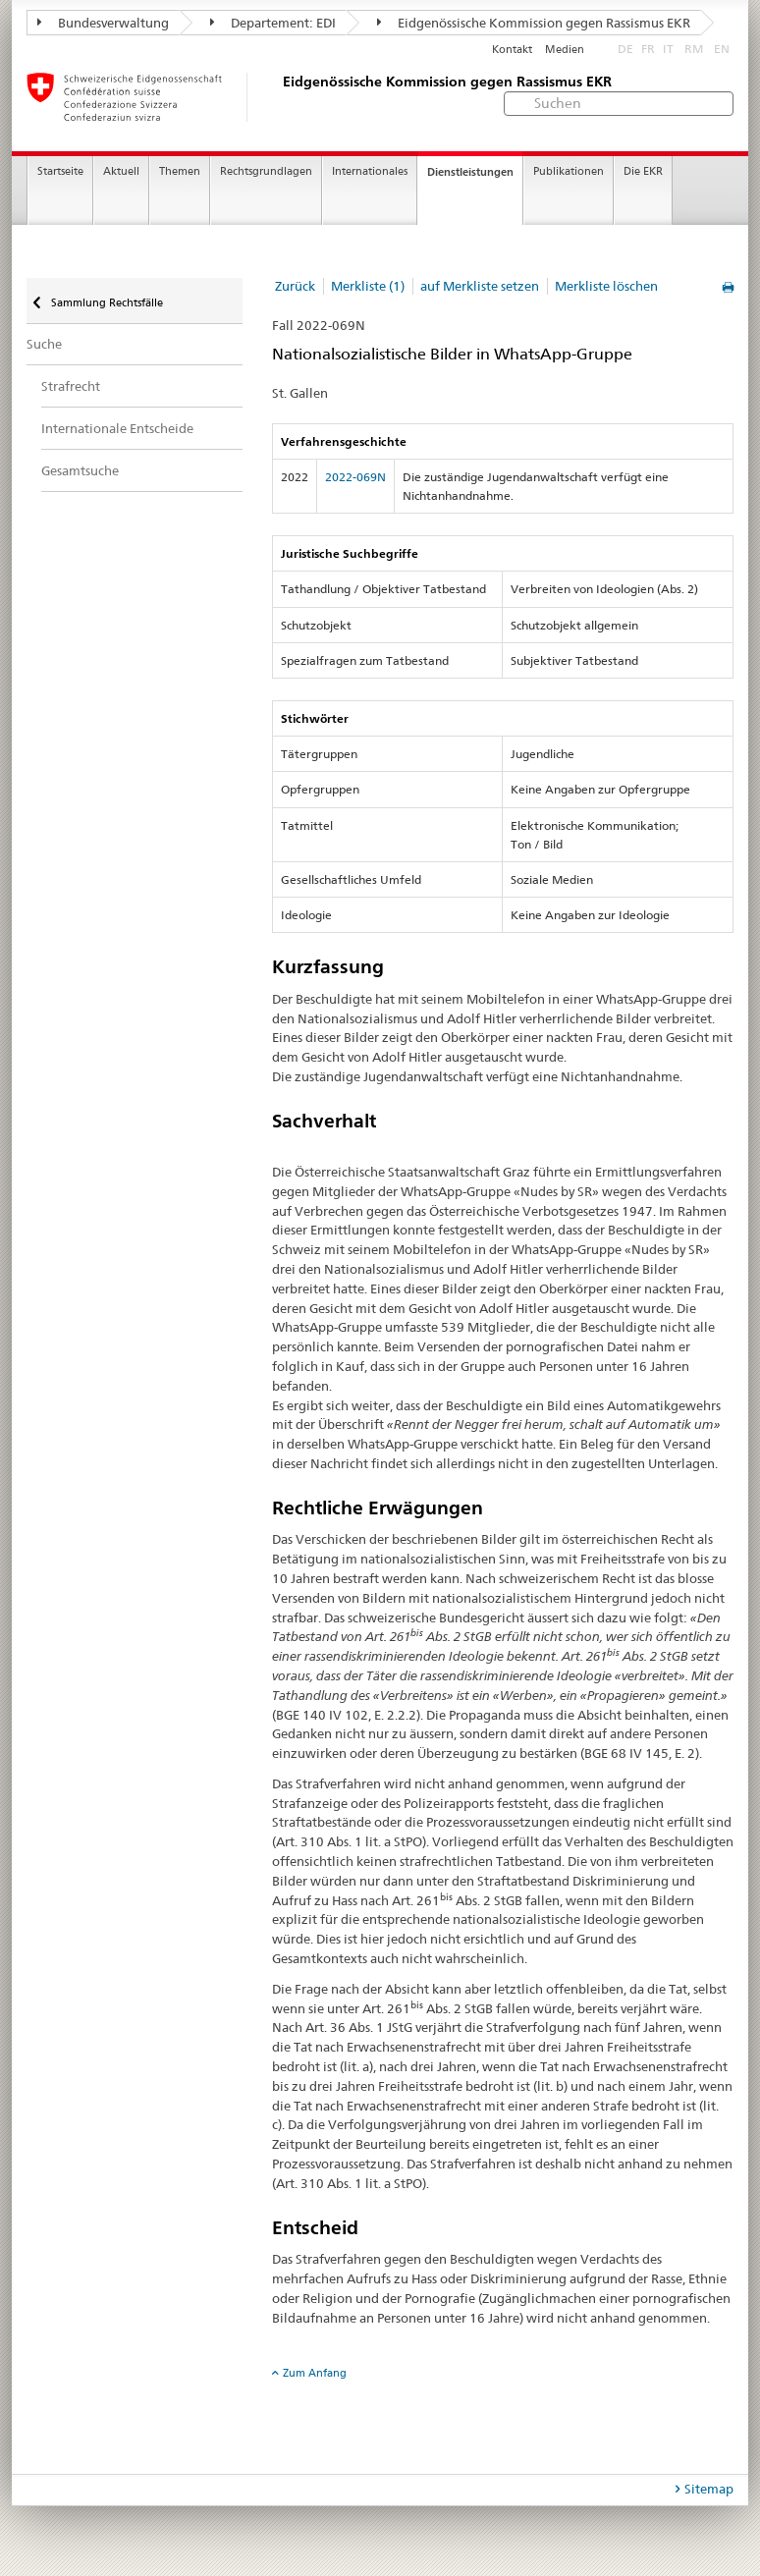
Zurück (295, 286)
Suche (44, 344)
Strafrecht (70, 386)
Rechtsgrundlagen (266, 171)
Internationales (369, 171)
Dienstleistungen (470, 172)
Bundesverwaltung (103, 22)
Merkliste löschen (606, 286)
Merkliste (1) (368, 286)
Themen (179, 171)
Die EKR (643, 171)
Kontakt (512, 49)
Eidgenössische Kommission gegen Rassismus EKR (533, 22)
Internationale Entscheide (117, 428)
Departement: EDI (273, 22)
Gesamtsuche (80, 470)
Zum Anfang (315, 2373)
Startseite (60, 171)
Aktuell (121, 171)
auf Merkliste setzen (479, 286)
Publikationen (568, 171)
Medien (564, 49)
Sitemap (708, 2488)
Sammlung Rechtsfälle (105, 302)
